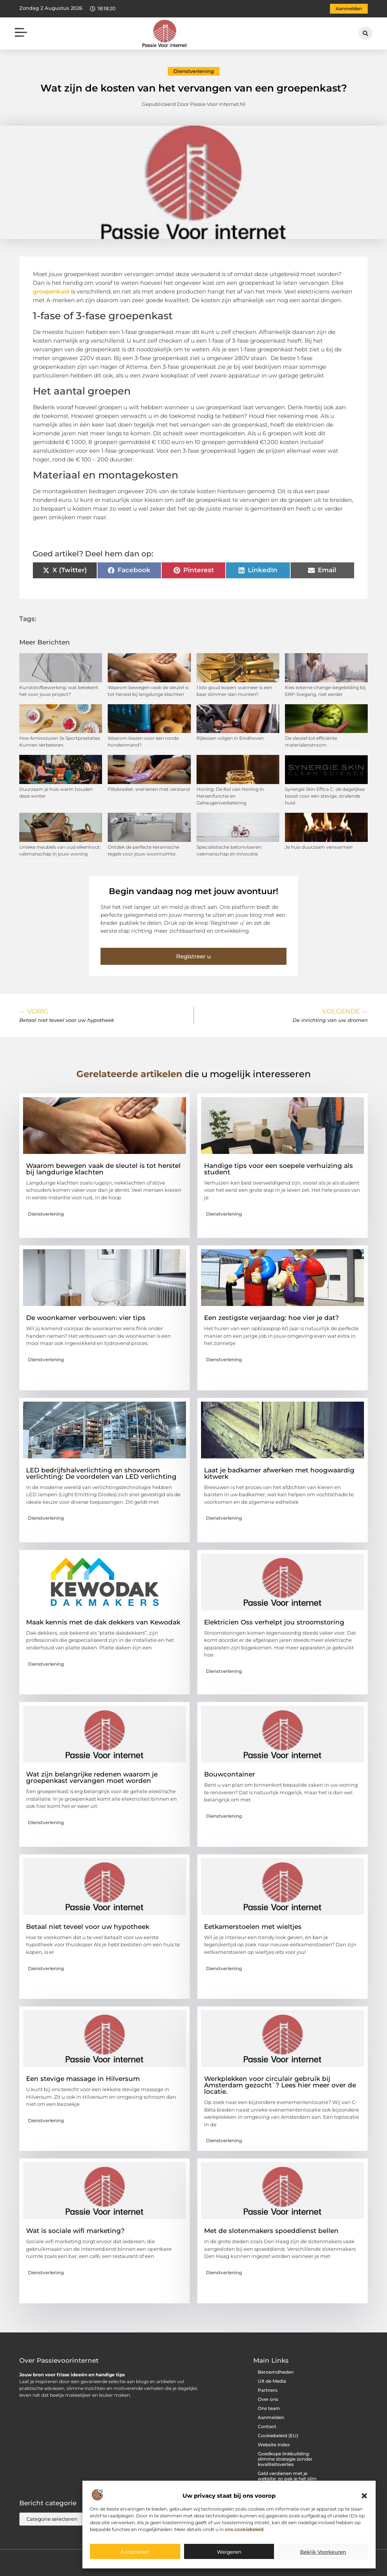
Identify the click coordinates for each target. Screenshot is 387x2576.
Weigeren (229, 2552)
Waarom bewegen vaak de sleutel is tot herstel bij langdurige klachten (103, 1169)
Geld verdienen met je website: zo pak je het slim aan (287, 2478)
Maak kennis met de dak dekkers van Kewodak (103, 1622)
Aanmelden (271, 2417)
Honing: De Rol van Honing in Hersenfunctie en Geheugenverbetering (230, 796)
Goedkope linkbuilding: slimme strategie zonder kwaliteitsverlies (285, 2459)
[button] (364, 2496)
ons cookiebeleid (244, 2529)
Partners (267, 2390)
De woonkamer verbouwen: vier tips (86, 1317)
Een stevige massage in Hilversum (83, 2078)
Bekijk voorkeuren (323, 2552)
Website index (274, 2444)
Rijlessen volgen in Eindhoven (230, 738)
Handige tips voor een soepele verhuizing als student (278, 1169)
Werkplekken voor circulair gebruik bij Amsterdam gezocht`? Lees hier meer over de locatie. (280, 2085)
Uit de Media (272, 2381)
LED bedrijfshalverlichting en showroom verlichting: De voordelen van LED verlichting (101, 1473)
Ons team (269, 2408)
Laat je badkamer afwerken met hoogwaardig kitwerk (279, 1473)
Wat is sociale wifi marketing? (75, 2230)
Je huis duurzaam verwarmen (319, 847)
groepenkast (51, 291)
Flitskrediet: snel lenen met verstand (149, 789)
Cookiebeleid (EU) (278, 2435)
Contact (267, 2426)
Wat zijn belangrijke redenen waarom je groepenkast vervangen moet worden (92, 1777)
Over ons (268, 2399)
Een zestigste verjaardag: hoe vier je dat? (271, 1317)
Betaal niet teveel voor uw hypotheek (87, 1926)
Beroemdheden (276, 2372)
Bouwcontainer (229, 1774)
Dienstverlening (193, 71)
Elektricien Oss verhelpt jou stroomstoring (274, 1622)
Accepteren (135, 2552)
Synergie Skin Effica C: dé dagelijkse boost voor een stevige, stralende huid (325, 796)
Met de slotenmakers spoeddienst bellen (271, 2230)
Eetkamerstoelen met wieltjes (253, 1926)
